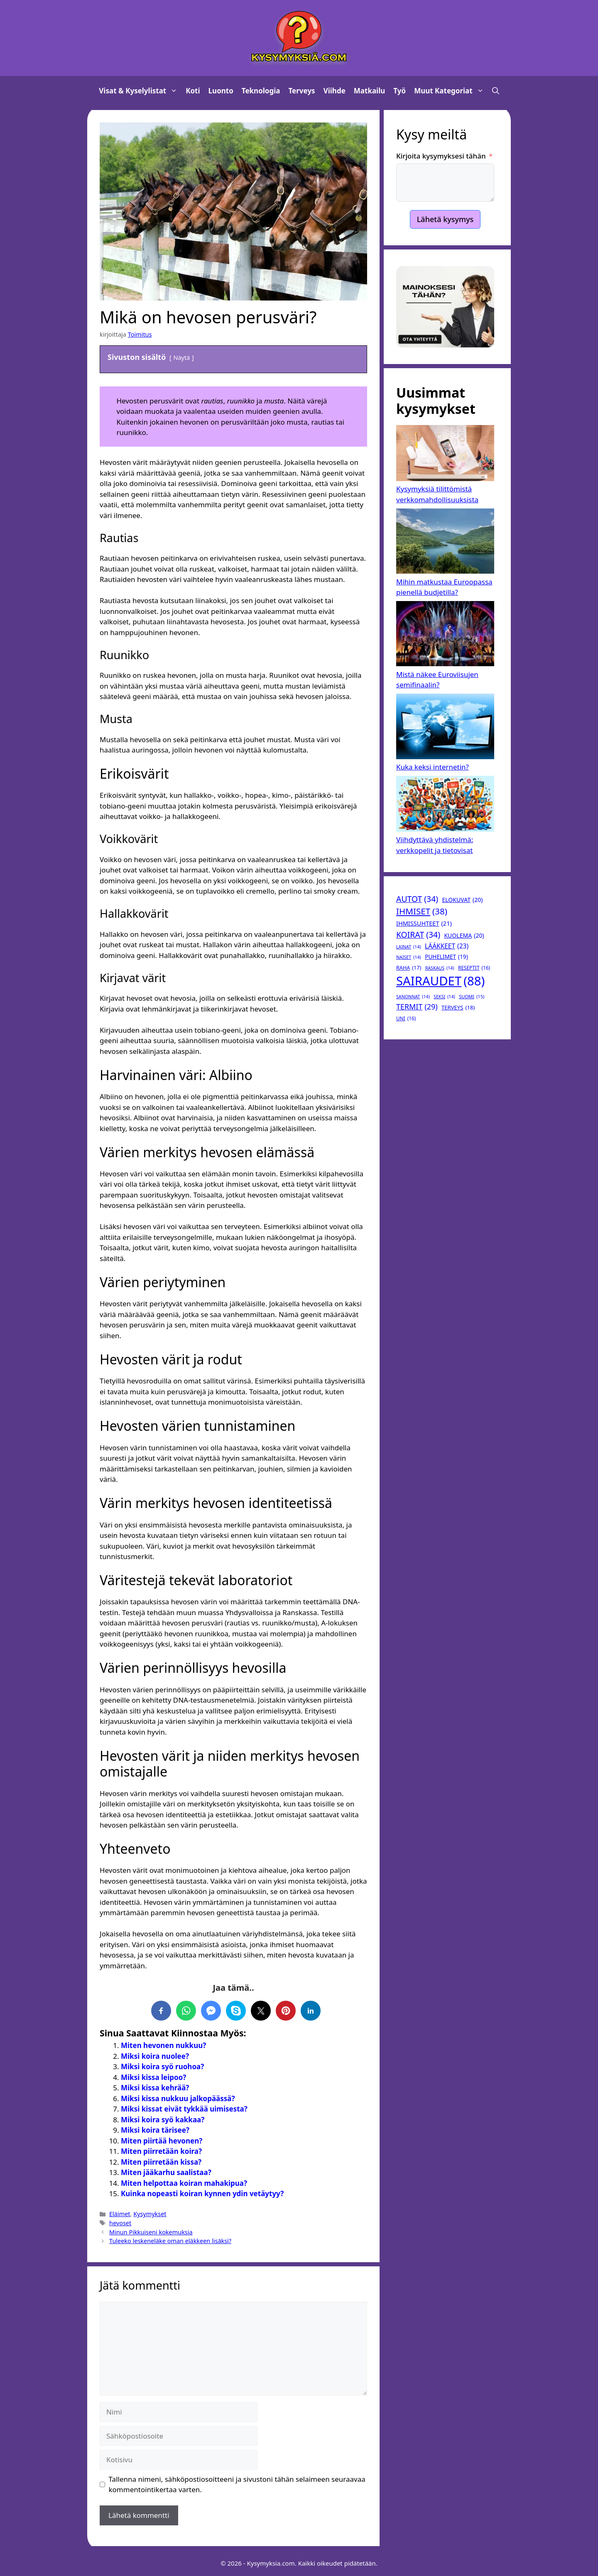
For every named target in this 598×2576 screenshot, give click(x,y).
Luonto (220, 90)
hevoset (120, 2223)
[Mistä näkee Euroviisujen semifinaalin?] (445, 635)
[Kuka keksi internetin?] (445, 728)
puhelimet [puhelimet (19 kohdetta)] (446, 957)
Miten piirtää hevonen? (161, 2141)
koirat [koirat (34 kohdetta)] (418, 935)
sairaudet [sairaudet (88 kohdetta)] (440, 981)
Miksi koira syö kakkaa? (162, 2119)
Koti (193, 90)
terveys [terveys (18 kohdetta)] (458, 1008)
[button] (495, 91)
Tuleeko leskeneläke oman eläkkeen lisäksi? (170, 2241)
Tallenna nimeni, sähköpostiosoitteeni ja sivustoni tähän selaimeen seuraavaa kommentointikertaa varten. (237, 2484)
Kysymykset (149, 2214)
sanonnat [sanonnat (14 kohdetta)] (413, 996)
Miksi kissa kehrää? (155, 2087)
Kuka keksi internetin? (432, 767)
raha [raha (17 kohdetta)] (408, 968)
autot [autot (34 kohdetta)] (417, 899)
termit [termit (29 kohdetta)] (417, 1006)
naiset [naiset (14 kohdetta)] (408, 957)
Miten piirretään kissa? (161, 2162)
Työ (399, 90)
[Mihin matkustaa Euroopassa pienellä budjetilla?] (445, 542)
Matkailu (369, 90)
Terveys (302, 90)
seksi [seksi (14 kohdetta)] (444, 996)
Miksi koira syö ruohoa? (162, 2066)
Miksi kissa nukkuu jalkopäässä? (178, 2098)
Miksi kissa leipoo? (153, 2077)
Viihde (335, 90)
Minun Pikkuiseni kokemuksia (151, 2232)
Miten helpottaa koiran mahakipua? (184, 2183)
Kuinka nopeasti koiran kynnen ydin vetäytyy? (202, 2193)
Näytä (182, 358)
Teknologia (261, 90)
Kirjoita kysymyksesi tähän (441, 156)
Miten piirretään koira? (161, 2151)
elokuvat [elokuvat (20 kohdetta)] (462, 899)
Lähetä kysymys (445, 219)
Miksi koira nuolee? (155, 2056)
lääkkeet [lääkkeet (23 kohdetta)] (446, 946)
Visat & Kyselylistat (140, 91)
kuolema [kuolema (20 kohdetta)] (464, 935)
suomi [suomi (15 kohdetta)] (471, 996)
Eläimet (119, 2214)
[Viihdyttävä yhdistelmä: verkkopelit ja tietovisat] (445, 805)
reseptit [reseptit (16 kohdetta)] (474, 968)
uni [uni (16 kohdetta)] (406, 1018)
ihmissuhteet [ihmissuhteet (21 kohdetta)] (424, 923)
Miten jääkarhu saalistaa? (166, 2172)
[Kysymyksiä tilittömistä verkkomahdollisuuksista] (445, 454)
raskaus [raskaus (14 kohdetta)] (439, 968)
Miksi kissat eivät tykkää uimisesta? (184, 2109)
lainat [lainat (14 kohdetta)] (408, 946)
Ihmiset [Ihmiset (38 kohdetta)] (421, 911)
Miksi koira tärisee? (155, 2130)
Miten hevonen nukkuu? (163, 2045)
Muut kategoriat (451, 91)
